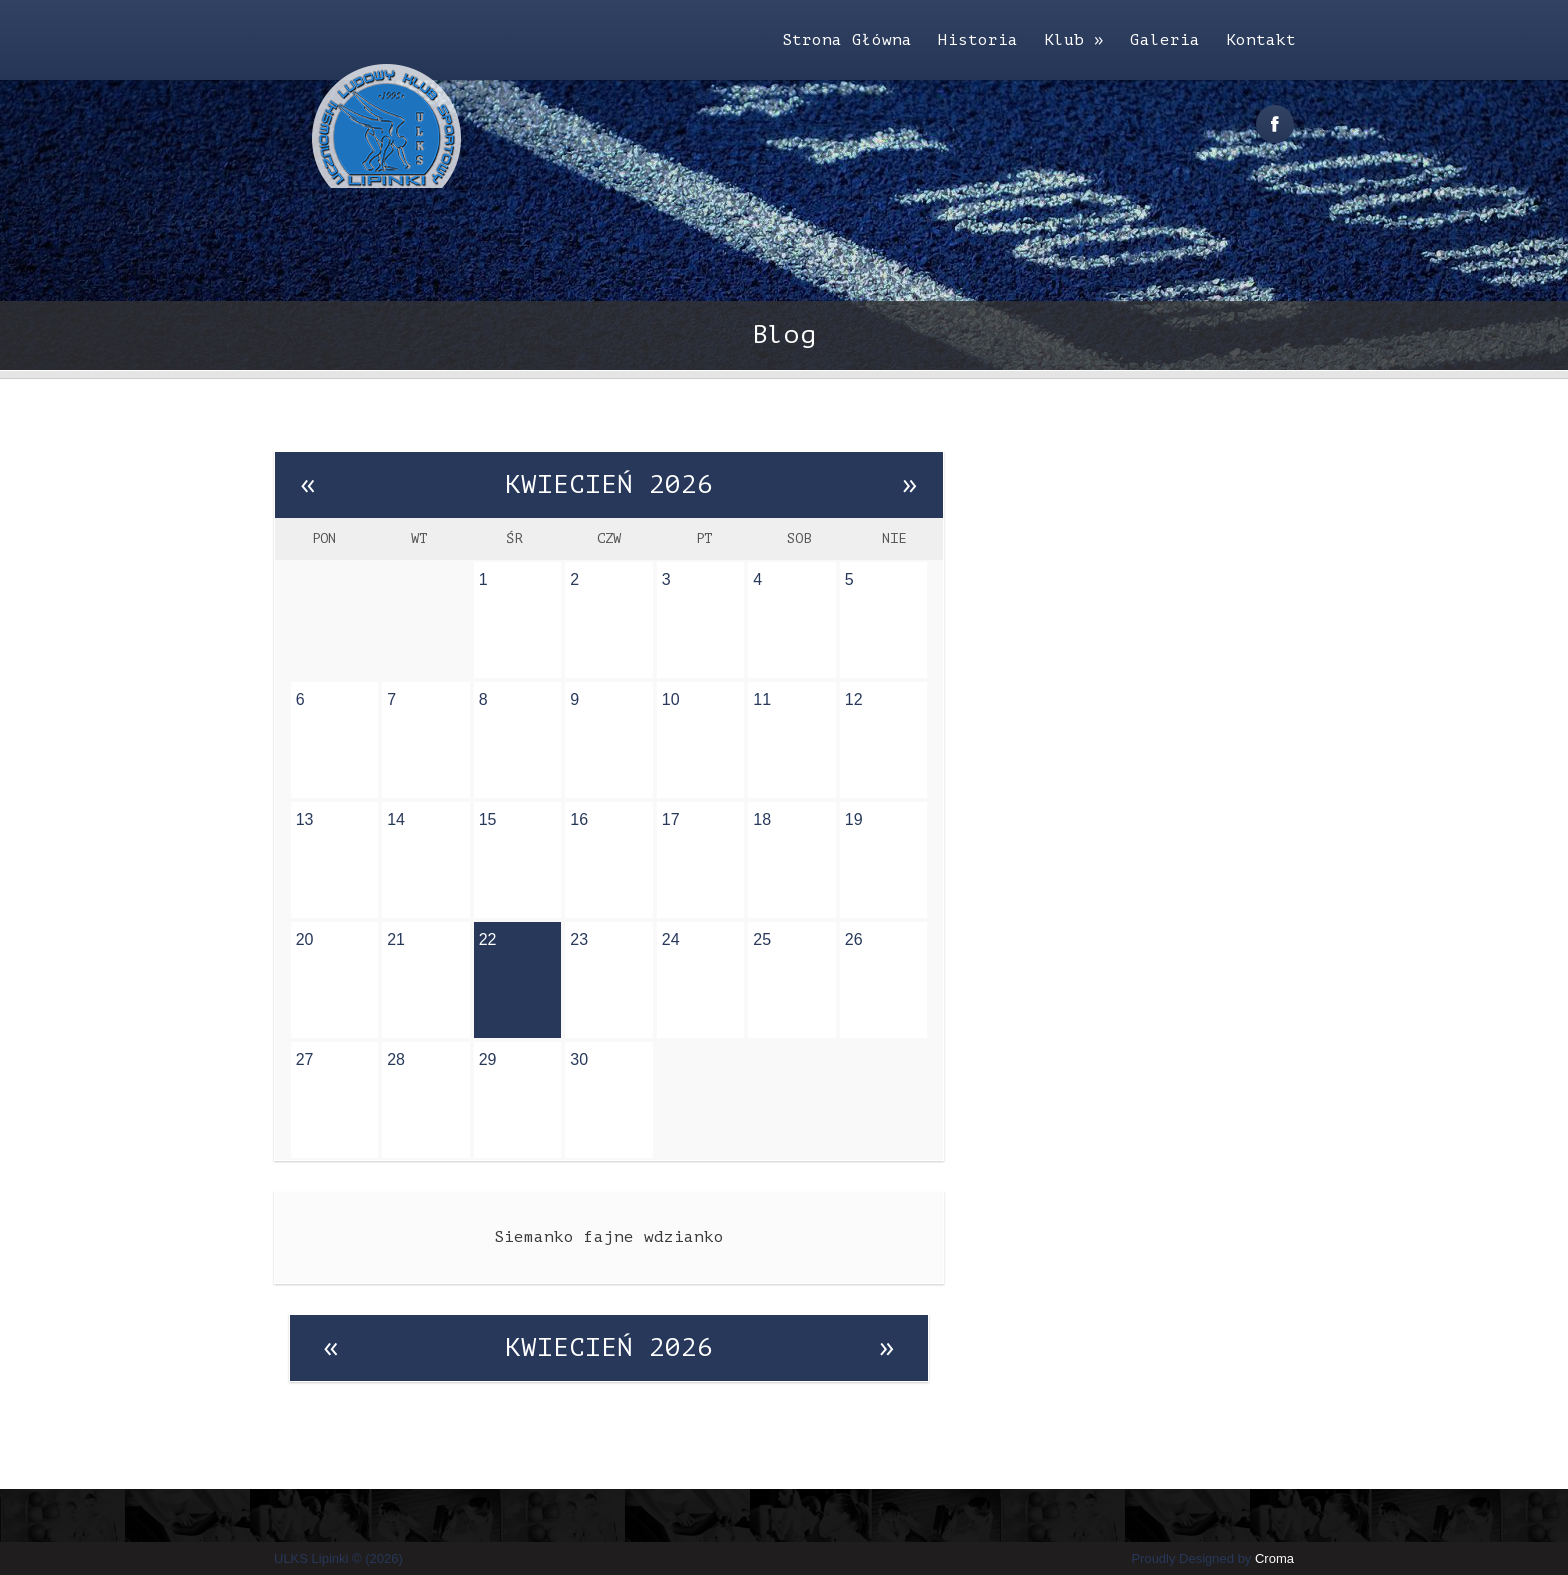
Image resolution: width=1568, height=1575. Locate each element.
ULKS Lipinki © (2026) (338, 1558)
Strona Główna (847, 40)
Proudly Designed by (1212, 1558)
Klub (1074, 40)
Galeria (1165, 40)
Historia (978, 40)
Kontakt (1261, 40)
